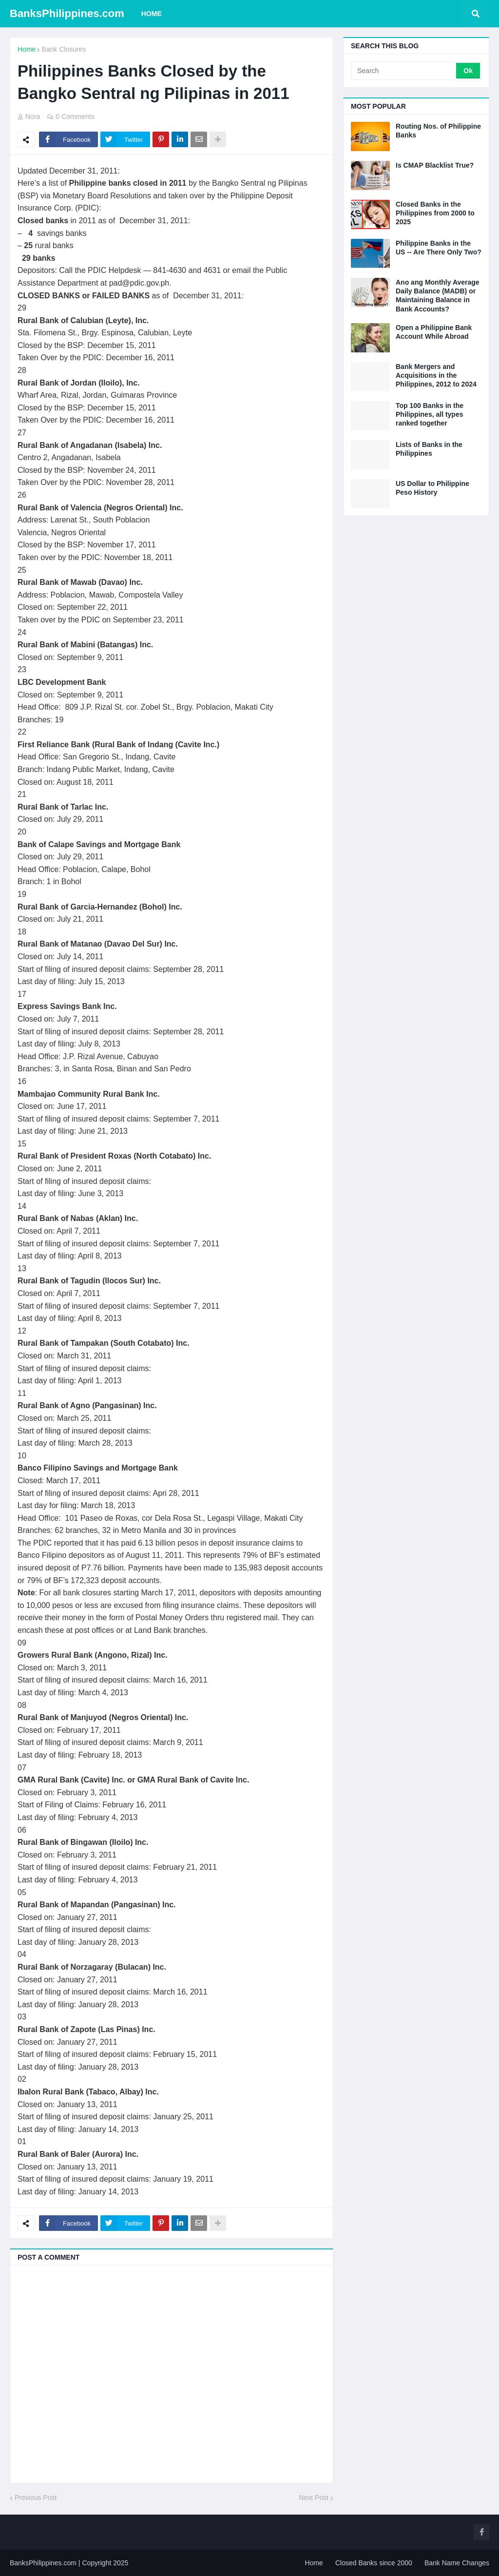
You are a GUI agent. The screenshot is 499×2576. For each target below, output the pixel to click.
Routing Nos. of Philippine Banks (438, 130)
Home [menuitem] (151, 14)
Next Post (313, 2497)
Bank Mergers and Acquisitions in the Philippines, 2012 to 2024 (436, 375)
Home (27, 49)
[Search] (404, 70)
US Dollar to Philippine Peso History (432, 488)
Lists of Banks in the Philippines (429, 449)
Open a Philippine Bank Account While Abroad (434, 332)
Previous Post (36, 2497)
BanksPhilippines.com (67, 13)
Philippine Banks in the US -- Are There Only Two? (438, 247)
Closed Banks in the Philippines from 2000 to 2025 (435, 213)
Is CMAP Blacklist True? (435, 165)
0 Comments (75, 116)
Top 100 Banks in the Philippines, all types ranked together (429, 414)
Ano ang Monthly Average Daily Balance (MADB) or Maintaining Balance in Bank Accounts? (438, 295)
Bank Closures (63, 49)
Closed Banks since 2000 (373, 2563)
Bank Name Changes (456, 2563)
